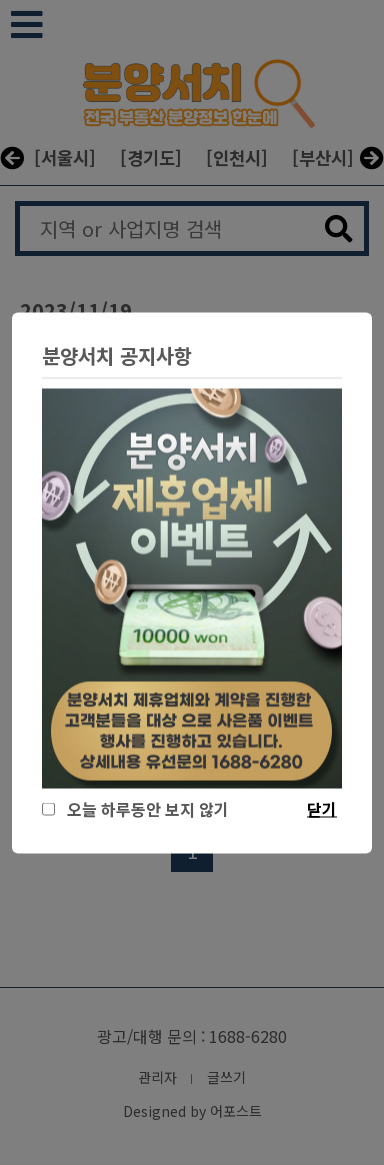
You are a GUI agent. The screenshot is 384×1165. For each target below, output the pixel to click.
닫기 (322, 808)
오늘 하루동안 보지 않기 (144, 808)
